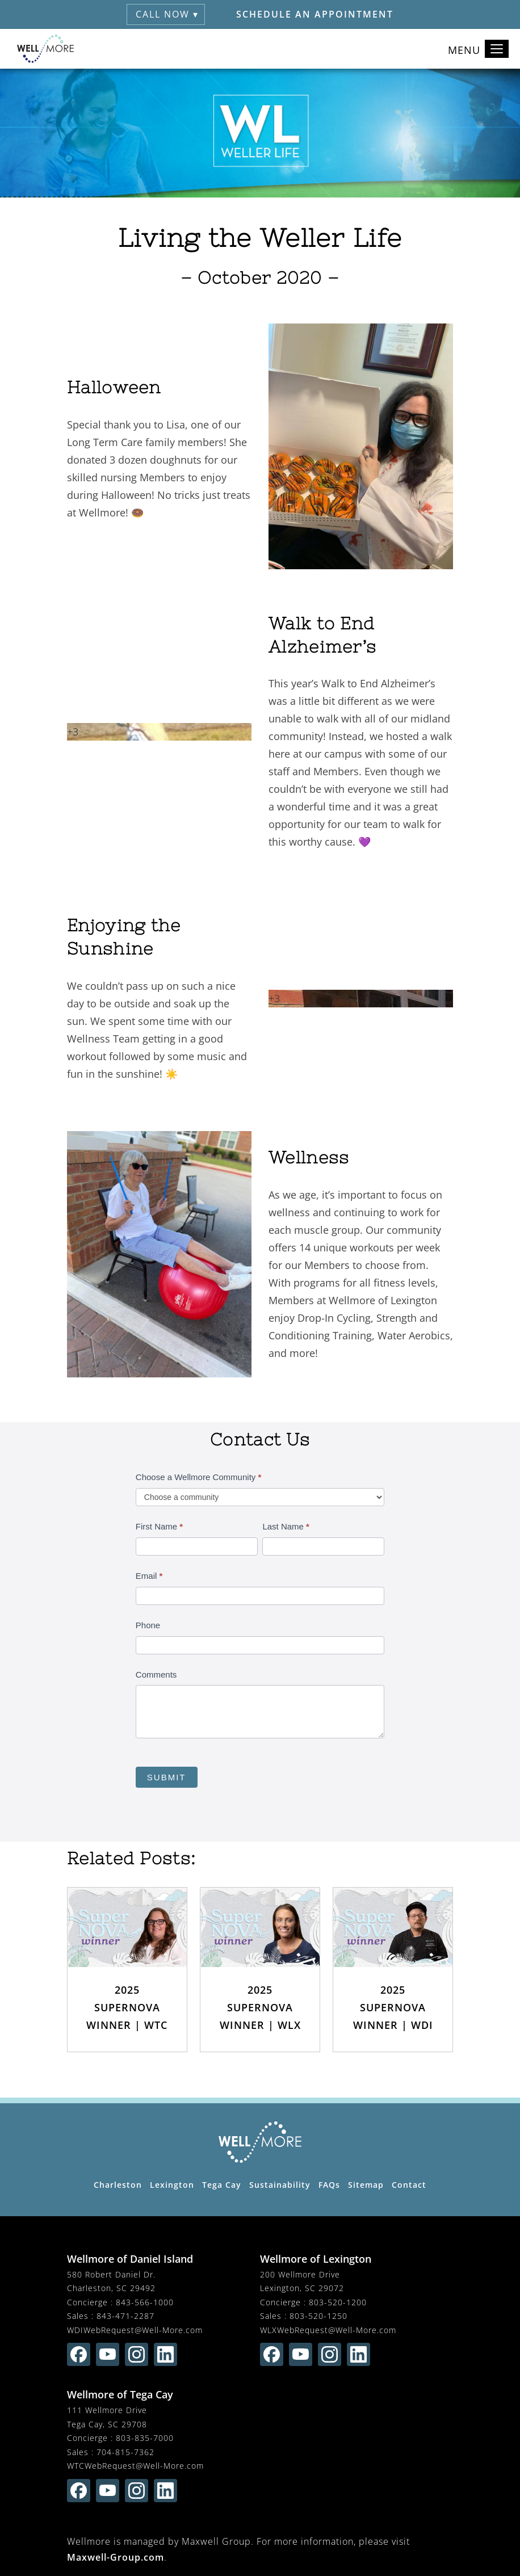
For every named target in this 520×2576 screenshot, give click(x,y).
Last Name (285, 1526)
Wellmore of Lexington (315, 2259)
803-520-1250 (318, 2315)
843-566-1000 (145, 2302)
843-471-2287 (125, 2315)
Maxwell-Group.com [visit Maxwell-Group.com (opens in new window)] (115, 2557)
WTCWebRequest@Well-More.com (135, 2465)
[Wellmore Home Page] (260, 2141)
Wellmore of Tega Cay (120, 2394)
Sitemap (366, 2184)
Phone (148, 1625)
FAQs (329, 2184)
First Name (159, 1526)
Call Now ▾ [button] (167, 14)
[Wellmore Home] (45, 49)
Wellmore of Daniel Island (130, 2259)
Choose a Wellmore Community (198, 1477)
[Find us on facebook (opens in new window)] (78, 2354)
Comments (156, 1674)
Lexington (172, 2184)
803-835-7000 (145, 2437)
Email (149, 1576)
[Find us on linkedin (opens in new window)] (165, 2354)
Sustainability (280, 2184)
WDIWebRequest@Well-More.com (135, 2330)
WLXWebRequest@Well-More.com (328, 2330)
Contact (409, 2184)
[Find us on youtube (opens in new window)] (107, 2354)
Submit (166, 1777)
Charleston (118, 2184)
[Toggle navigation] (497, 49)
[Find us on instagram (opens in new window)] (136, 2354)
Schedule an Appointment (314, 14)
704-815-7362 (125, 2452)
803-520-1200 (338, 2302)
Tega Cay (221, 2184)
